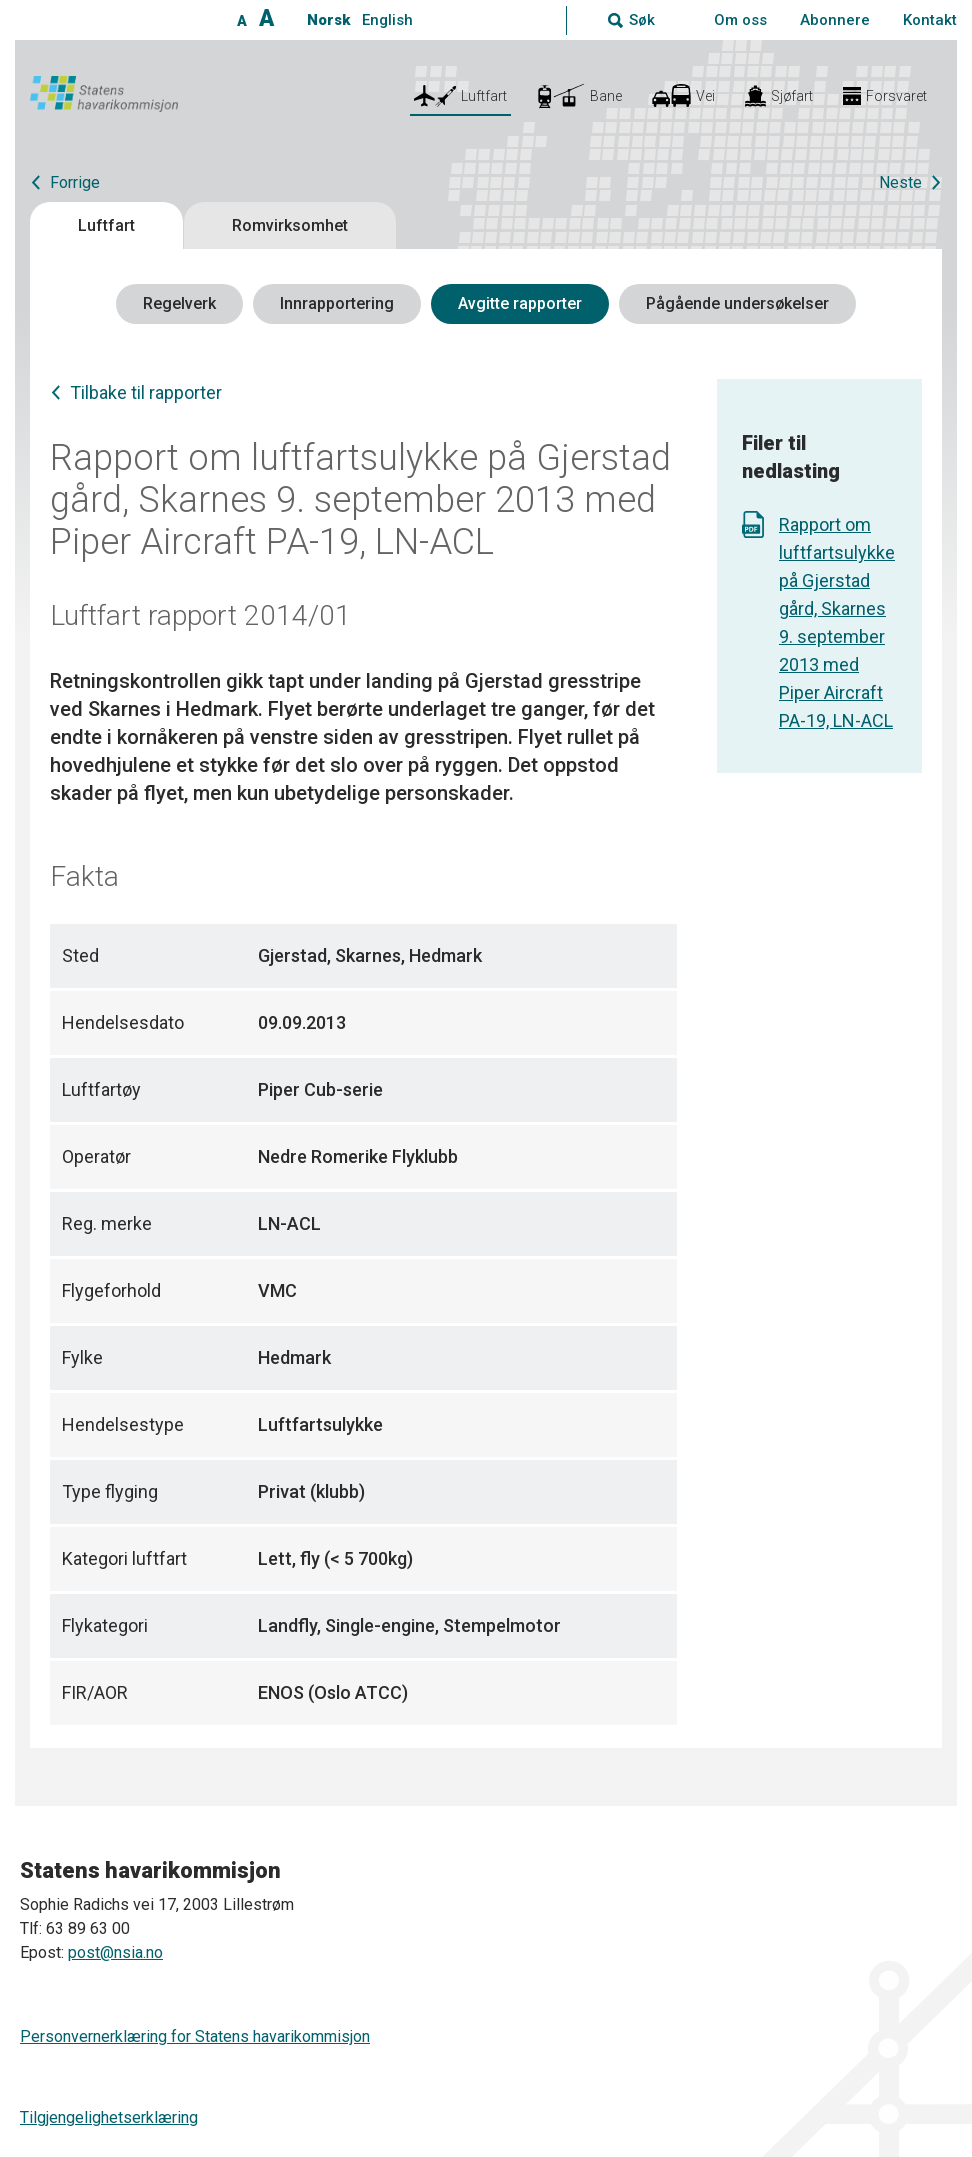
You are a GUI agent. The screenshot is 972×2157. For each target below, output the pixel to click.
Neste (900, 182)
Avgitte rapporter (520, 303)
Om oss (740, 20)
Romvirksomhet (290, 225)
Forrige (75, 182)
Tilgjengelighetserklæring (109, 2117)
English (387, 20)
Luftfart (106, 225)
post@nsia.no (115, 1952)
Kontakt (930, 20)
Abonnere (835, 20)
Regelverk (179, 303)
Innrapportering (337, 303)
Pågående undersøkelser (737, 303)
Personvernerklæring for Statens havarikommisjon (195, 2036)
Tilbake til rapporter (146, 392)
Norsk (328, 20)
